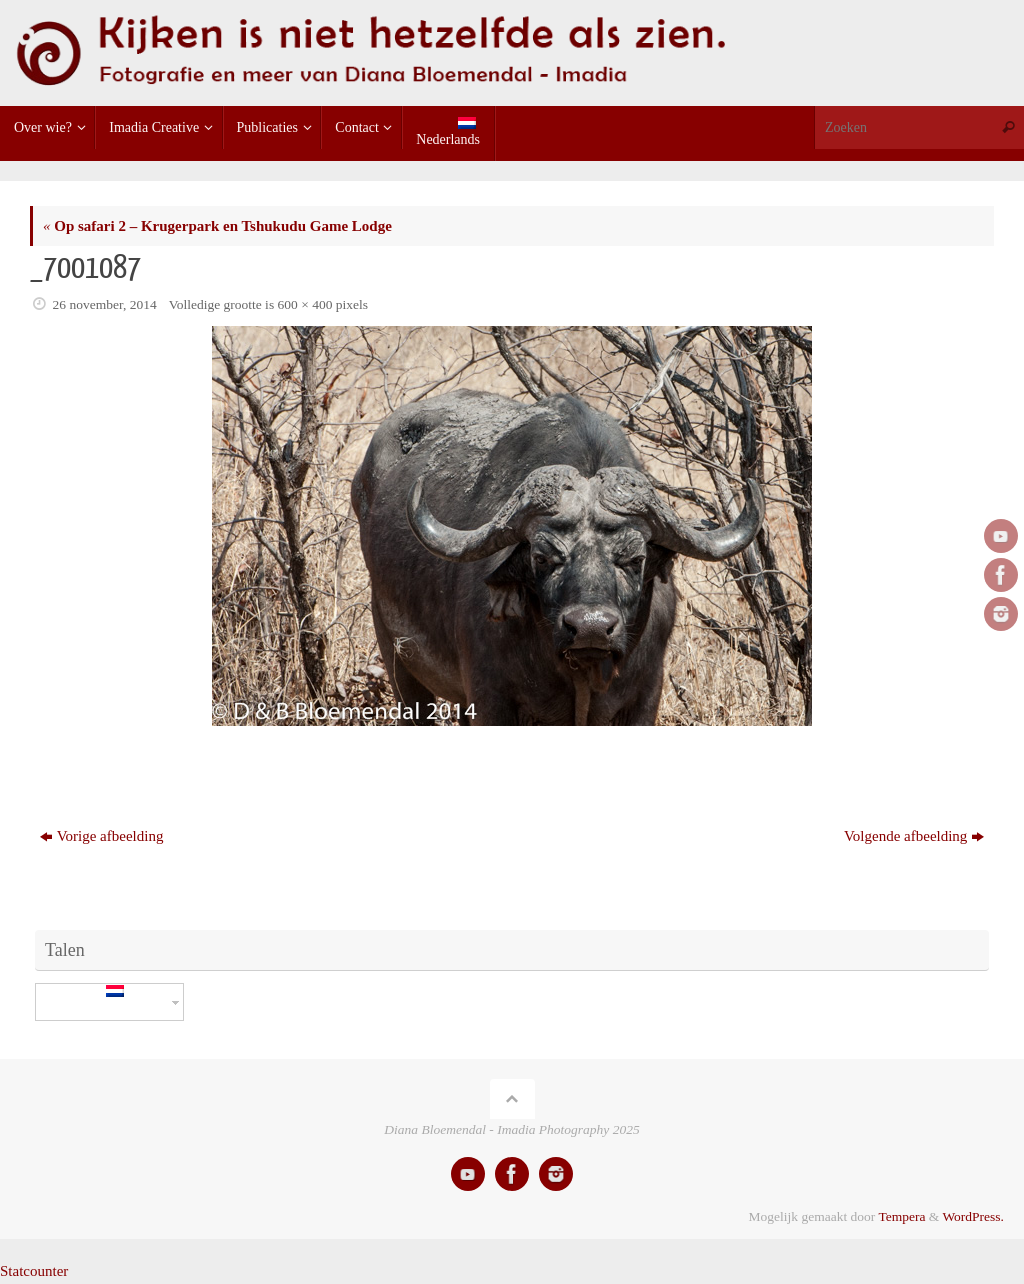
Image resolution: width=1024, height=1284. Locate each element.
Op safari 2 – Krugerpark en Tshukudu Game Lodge (217, 226)
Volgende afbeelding (914, 836)
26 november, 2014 (105, 304)
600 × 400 (305, 304)
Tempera (901, 1216)
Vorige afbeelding (102, 836)
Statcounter (34, 1271)
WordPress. (973, 1216)
